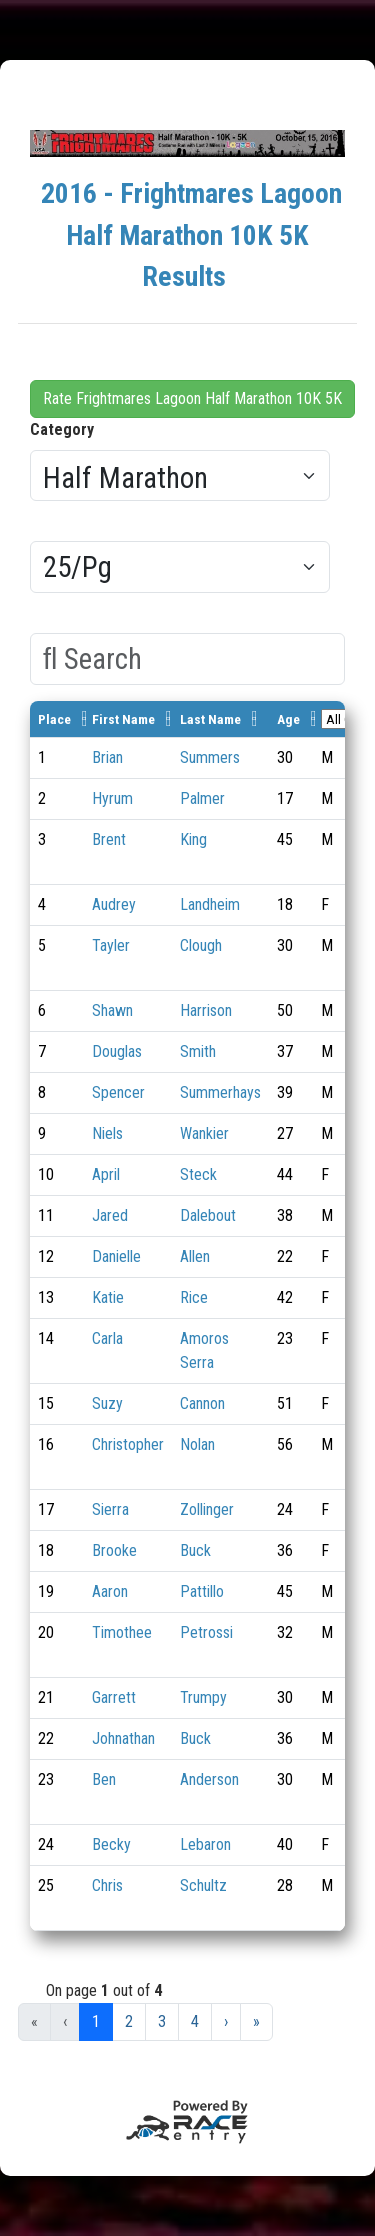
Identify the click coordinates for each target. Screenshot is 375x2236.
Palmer (202, 798)
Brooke (114, 1550)
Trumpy (203, 1697)
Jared (110, 1215)
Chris (107, 1885)
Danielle (116, 1256)
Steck (198, 1174)
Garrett (114, 1697)
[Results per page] (180, 567)
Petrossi (206, 1632)
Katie (108, 1297)
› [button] (226, 2021)
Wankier (204, 1133)
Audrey (114, 904)
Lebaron (205, 1844)
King (193, 839)
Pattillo (202, 1591)
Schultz (203, 1885)
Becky (111, 1844)
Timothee (122, 1632)
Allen (195, 1256)
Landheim (210, 904)
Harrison (206, 1010)
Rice (194, 1297)
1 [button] (96, 2021)
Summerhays (220, 1092)
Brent (109, 839)
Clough (201, 945)
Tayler (111, 945)
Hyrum (112, 798)
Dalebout (208, 1215)
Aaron (110, 1591)
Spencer (118, 1092)
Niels (107, 1133)
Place (54, 719)
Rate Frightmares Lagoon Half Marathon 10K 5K (192, 398)
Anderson (209, 1779)
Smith (198, 1051)
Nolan (197, 1444)
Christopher (128, 1444)
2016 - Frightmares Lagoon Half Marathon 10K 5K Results (191, 235)
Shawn (112, 1010)
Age (288, 719)
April (106, 1174)
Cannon (202, 1403)
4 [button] (195, 2021)
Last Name (210, 719)
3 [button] (162, 2021)
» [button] (256, 2021)
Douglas (117, 1051)
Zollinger (207, 1509)
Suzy (107, 1403)
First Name (123, 719)
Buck (195, 1550)
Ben (104, 1779)
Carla (107, 1338)
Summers (210, 757)
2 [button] (129, 2021)
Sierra (110, 1509)
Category (62, 429)
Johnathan (123, 1738)
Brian (107, 757)
